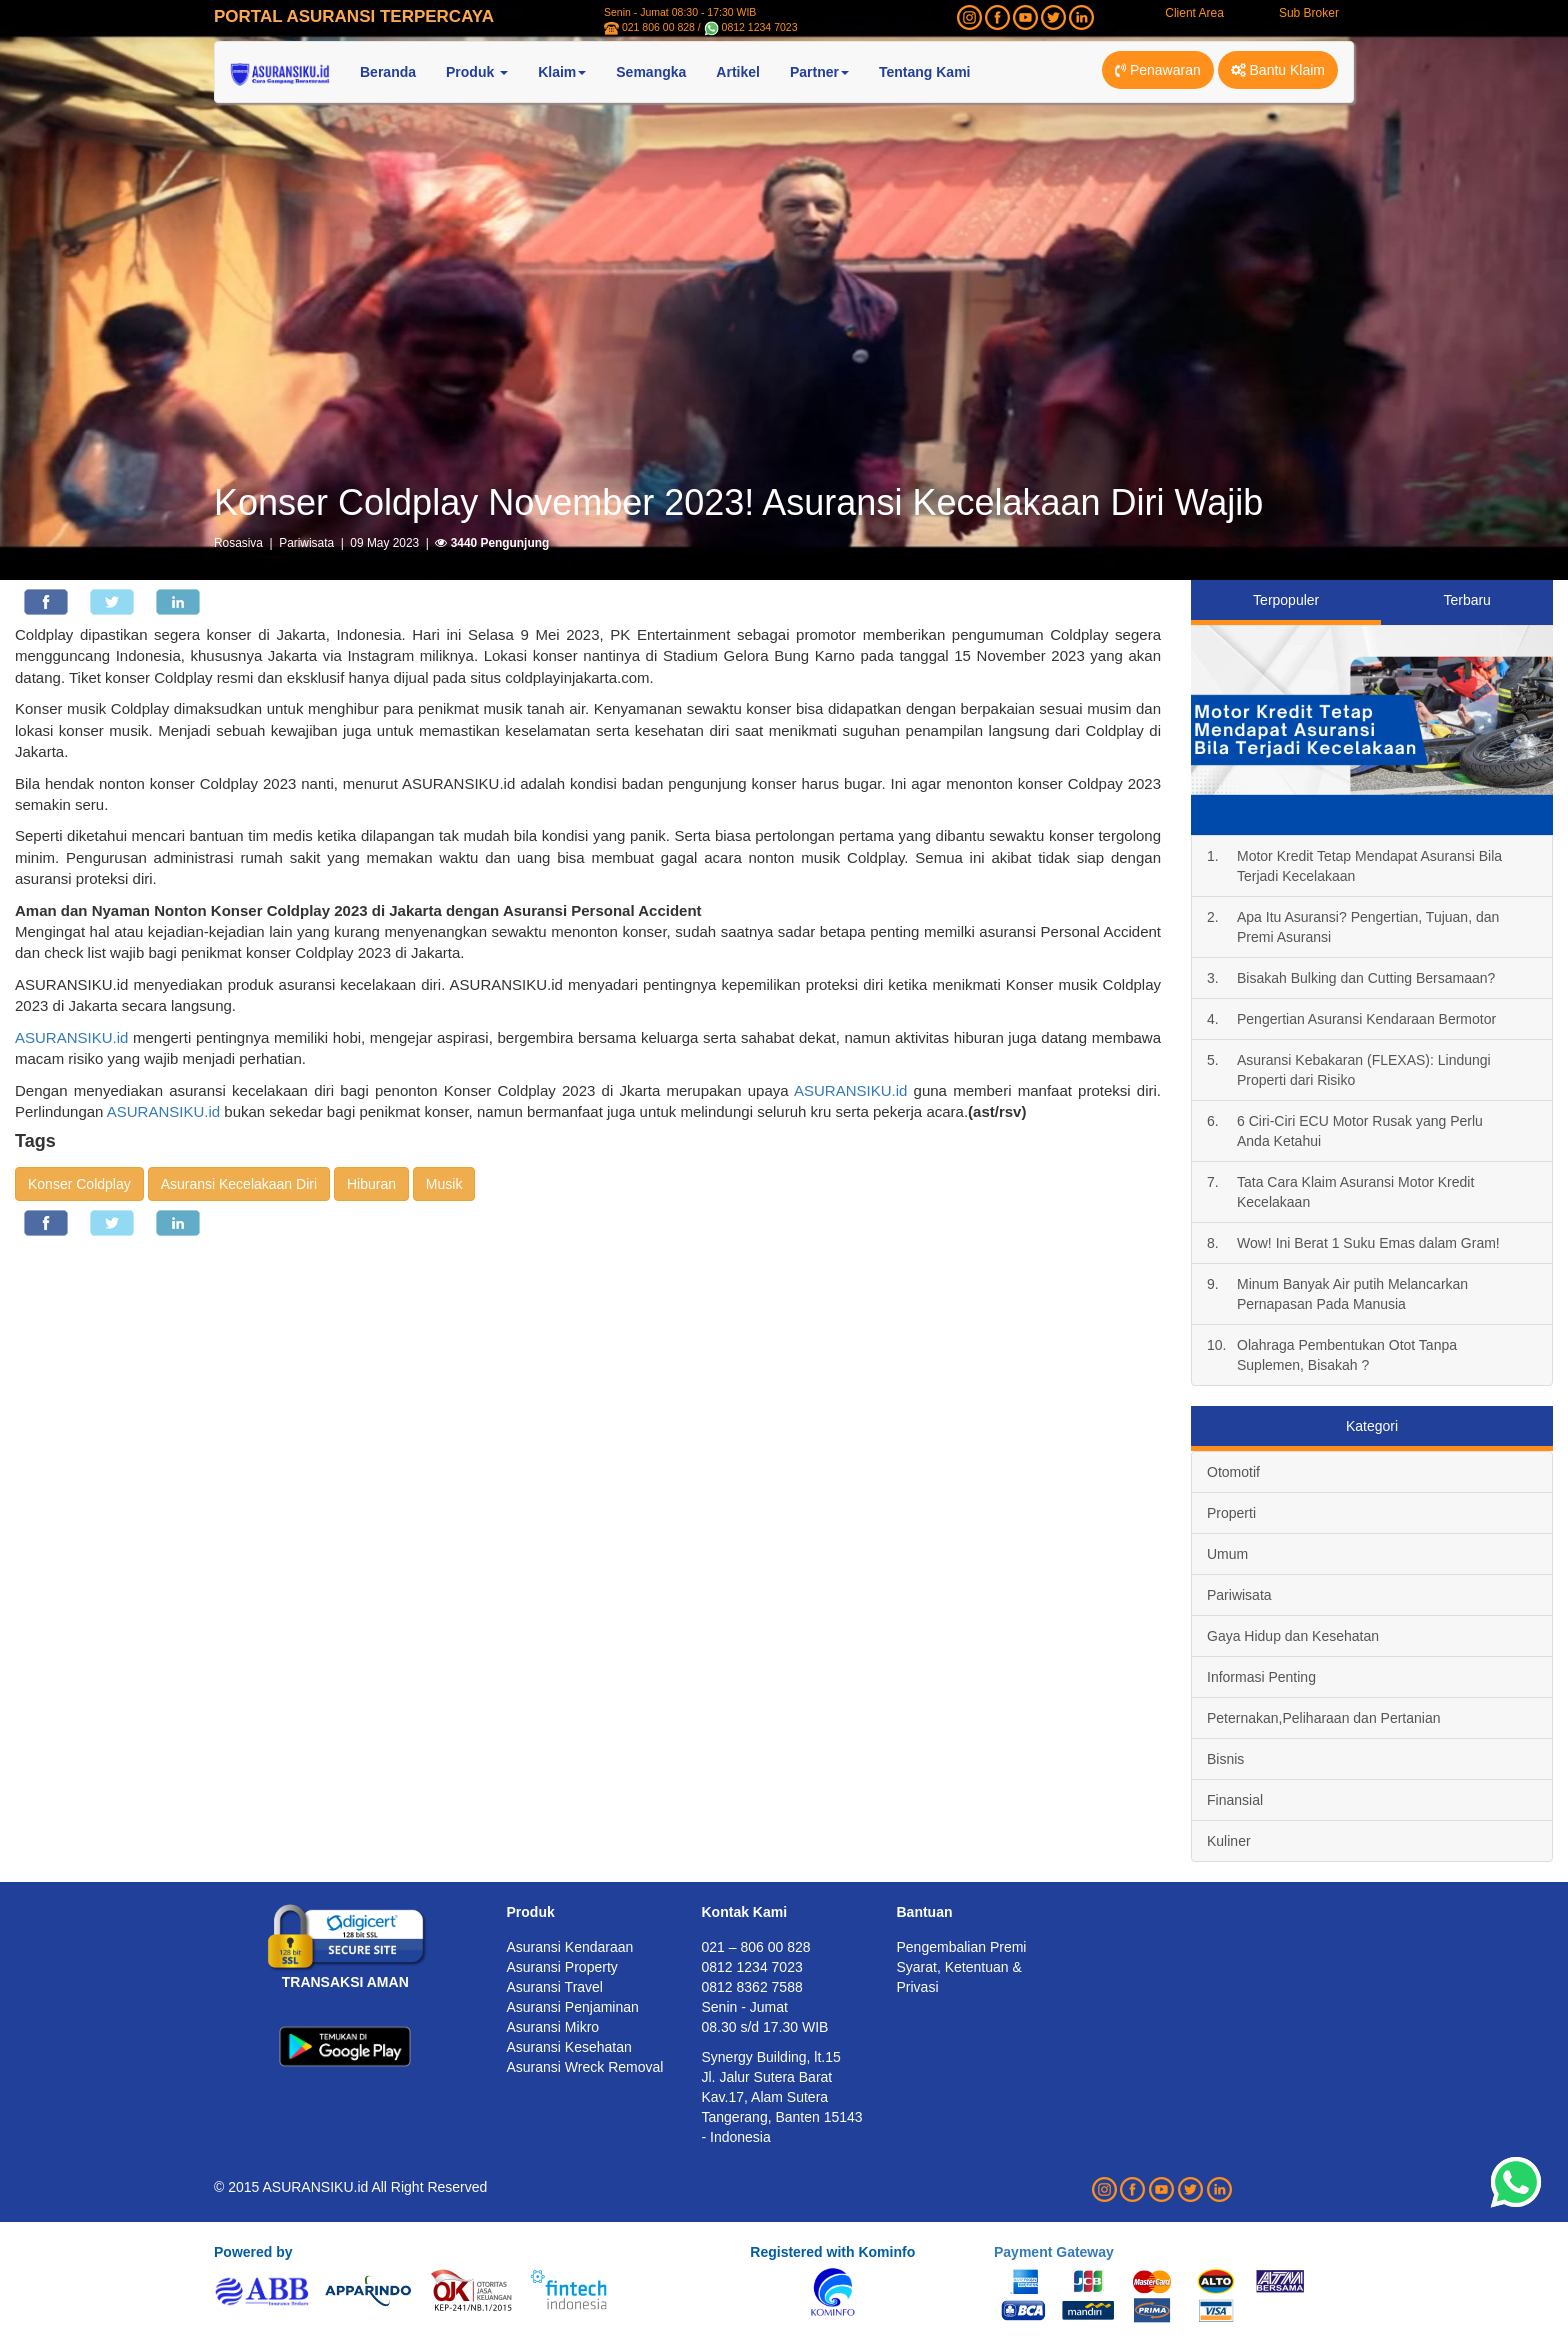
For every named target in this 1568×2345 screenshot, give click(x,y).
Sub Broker (1309, 13)
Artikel (738, 72)
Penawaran (1158, 70)
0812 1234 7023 (760, 27)
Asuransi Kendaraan (570, 1947)
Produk (531, 1912)
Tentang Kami (925, 72)
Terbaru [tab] (1466, 600)
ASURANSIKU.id (71, 1037)
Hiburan (371, 1184)
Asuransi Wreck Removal (585, 2067)
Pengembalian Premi (962, 1947)
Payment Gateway (1054, 2252)
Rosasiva (238, 543)
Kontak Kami (745, 1912)
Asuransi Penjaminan (573, 2007)
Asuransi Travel (555, 1987)
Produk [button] (477, 72)
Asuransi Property (562, 1967)
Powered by (253, 2252)
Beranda (388, 72)
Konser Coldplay (79, 1184)
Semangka (651, 72)
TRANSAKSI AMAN (345, 1982)
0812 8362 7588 (752, 1987)
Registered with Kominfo (832, 2252)
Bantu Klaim (1278, 70)
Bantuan (925, 1912)
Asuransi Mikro (553, 2027)
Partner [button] (819, 72)
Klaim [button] (562, 72)
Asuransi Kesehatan (569, 2047)
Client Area (1194, 13)
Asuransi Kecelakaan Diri (239, 1184)
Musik (444, 1184)
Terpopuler (1286, 600)
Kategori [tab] (1372, 1426)
